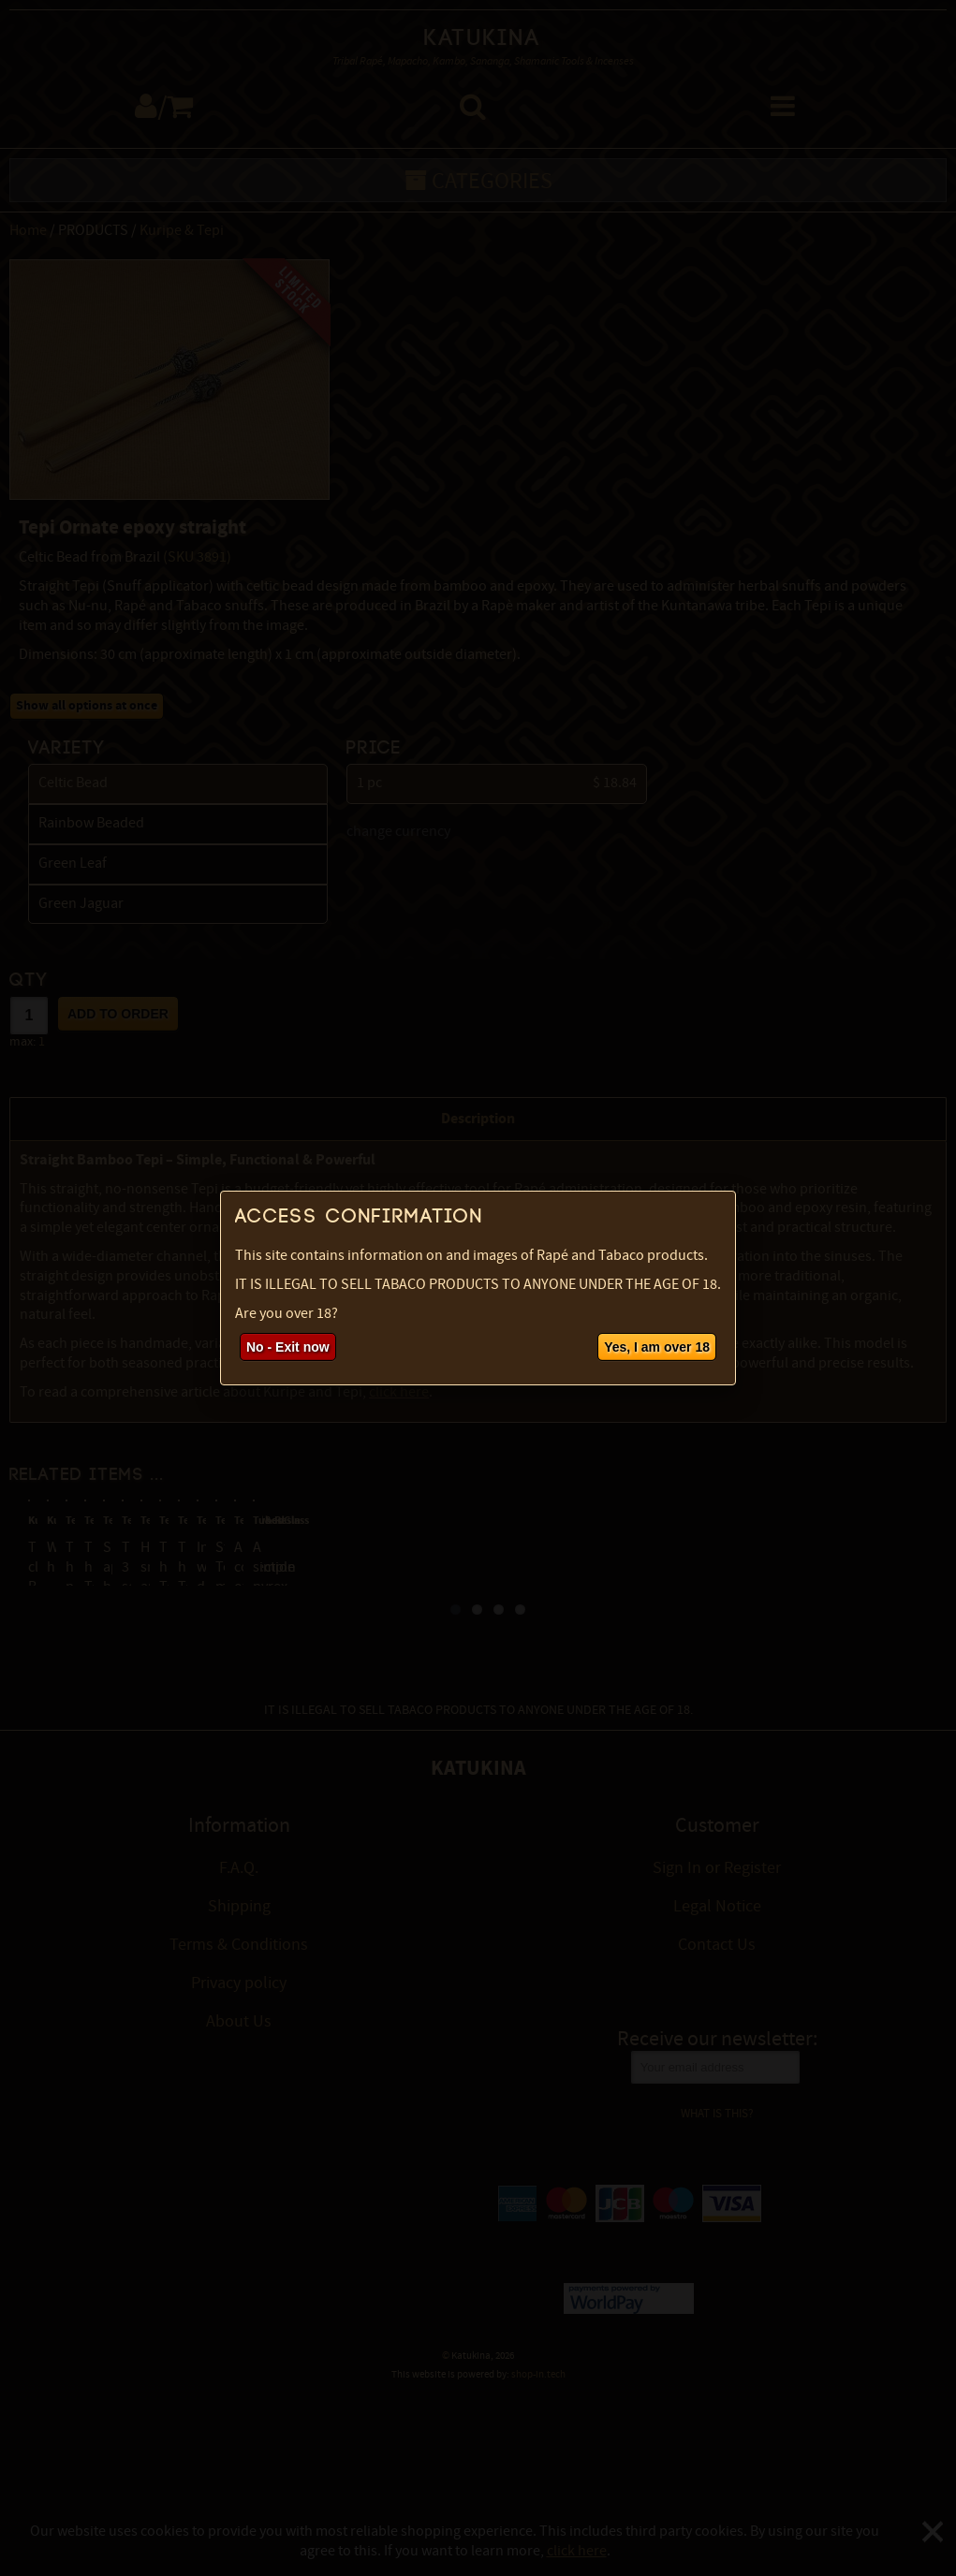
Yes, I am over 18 (657, 1346)
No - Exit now (288, 1346)
